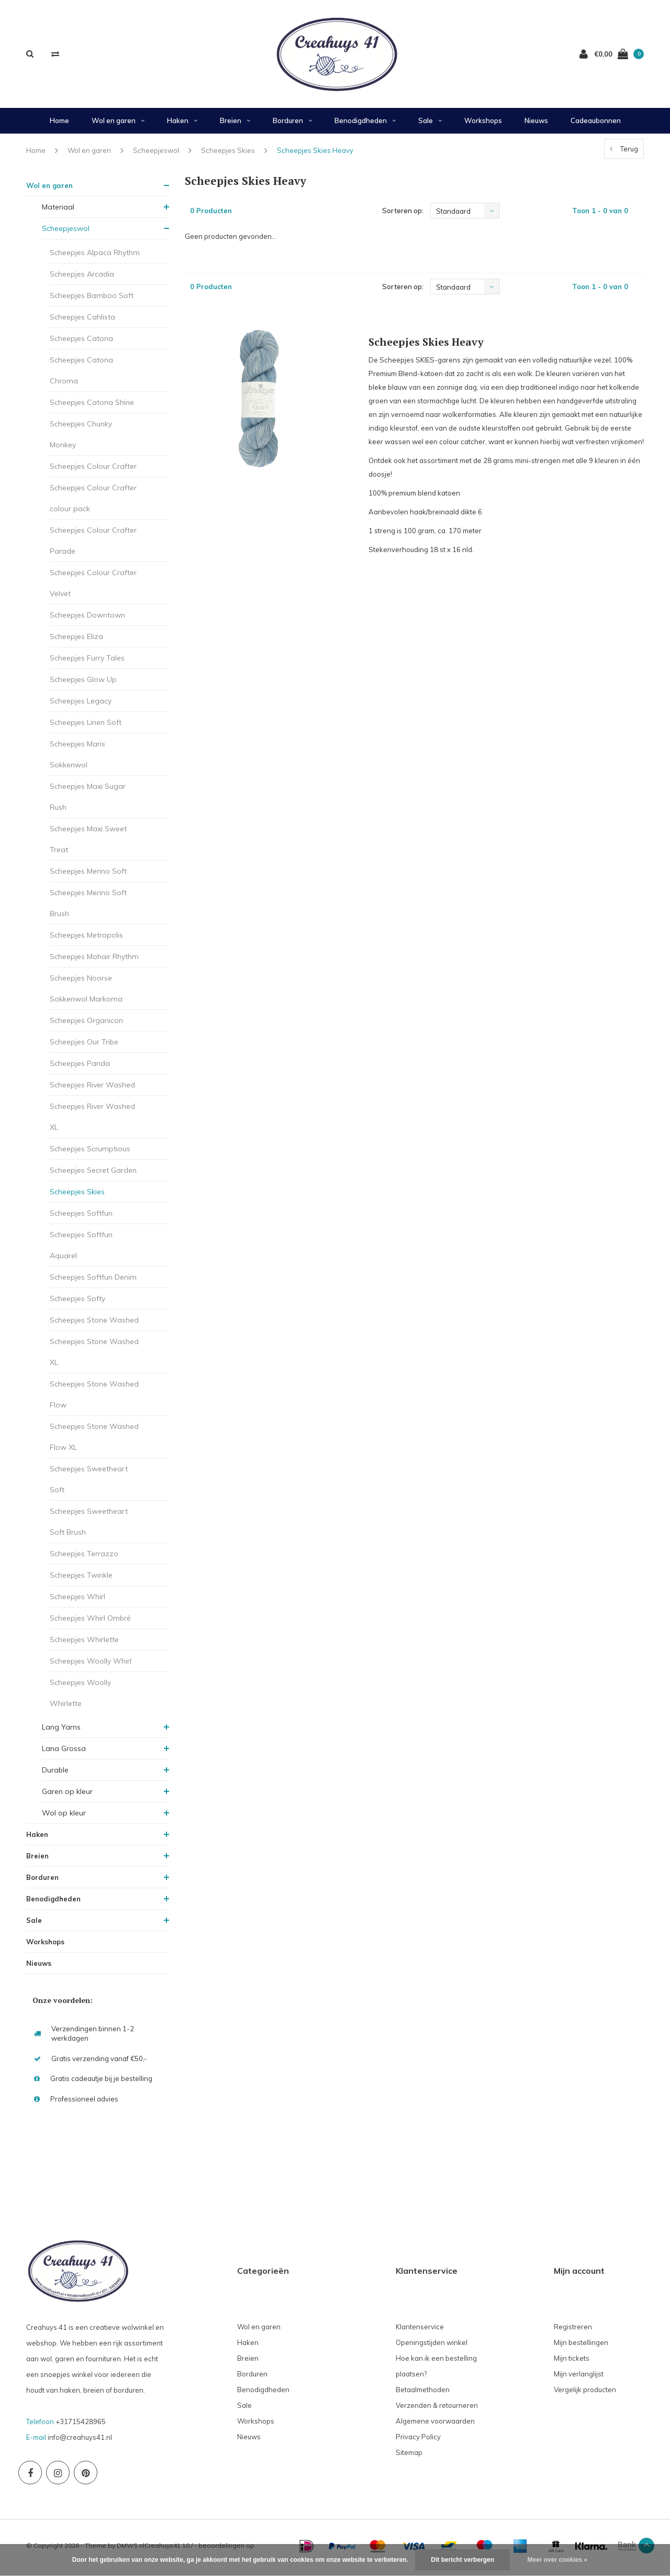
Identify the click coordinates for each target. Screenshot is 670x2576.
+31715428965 (80, 2425)
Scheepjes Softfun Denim (93, 1281)
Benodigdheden (365, 124)
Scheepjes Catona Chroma (81, 374)
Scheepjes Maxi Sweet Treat (88, 843)
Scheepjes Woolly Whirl (90, 1665)
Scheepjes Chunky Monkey (81, 438)
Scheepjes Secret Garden (93, 1174)
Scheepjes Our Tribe (84, 1046)
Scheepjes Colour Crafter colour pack (93, 502)
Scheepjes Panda (80, 1067)
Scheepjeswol (156, 154)
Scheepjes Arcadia (82, 278)
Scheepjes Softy (77, 1302)
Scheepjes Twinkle (81, 1579)
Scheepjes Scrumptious (90, 1153)
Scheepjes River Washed (92, 1089)
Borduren (292, 124)
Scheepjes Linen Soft (85, 726)
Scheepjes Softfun (81, 1217)
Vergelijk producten (585, 2394)
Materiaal (58, 211)
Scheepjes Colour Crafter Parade (93, 545)
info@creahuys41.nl (80, 2441)
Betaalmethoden (423, 2394)
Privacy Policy (418, 2441)
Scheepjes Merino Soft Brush (88, 907)
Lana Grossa (64, 1752)
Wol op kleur (64, 1817)
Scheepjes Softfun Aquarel (81, 1249)
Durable (55, 1774)
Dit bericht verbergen (462, 2559)
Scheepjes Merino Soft (88, 875)
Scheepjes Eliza (76, 640)
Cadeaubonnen (596, 124)
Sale (430, 124)
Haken (182, 124)
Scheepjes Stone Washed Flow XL (94, 1441)
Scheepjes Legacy (80, 705)
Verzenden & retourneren (437, 2409)
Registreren (573, 2331)
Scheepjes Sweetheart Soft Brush (89, 1526)
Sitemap (409, 2456)
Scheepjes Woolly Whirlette (80, 1697)
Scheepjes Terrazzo (84, 1557)
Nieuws (536, 124)
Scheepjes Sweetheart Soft (89, 1483)
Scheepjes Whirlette (84, 1643)
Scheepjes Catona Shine (92, 406)
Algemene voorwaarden (435, 2425)
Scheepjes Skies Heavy (315, 154)
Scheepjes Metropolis (86, 939)
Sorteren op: (402, 215)
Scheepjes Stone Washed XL (94, 1356)
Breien (235, 124)
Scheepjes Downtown (87, 619)
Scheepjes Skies (228, 154)
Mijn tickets (571, 2362)
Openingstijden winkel (431, 2346)
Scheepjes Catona (81, 342)
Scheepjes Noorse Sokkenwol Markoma (86, 992)
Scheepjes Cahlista (82, 321)
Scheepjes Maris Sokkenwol (77, 758)
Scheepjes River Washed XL (92, 1121)
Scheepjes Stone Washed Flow (94, 1398)
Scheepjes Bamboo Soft (91, 299)
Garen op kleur (67, 1795)
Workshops (483, 124)
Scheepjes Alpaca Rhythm (95, 256)
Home (59, 124)
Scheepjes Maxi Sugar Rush (88, 801)
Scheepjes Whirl (77, 1600)
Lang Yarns (61, 1731)
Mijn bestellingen (581, 2346)
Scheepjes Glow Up (83, 683)
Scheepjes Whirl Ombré (90, 1622)
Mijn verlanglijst (579, 2378)
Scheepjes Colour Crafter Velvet (93, 587)
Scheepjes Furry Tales (87, 662)
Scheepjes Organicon (86, 1024)
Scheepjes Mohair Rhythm (94, 960)
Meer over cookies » (557, 2559)
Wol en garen (118, 124)
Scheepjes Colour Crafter (93, 470)
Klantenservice (420, 2331)
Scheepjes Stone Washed (94, 1324)
